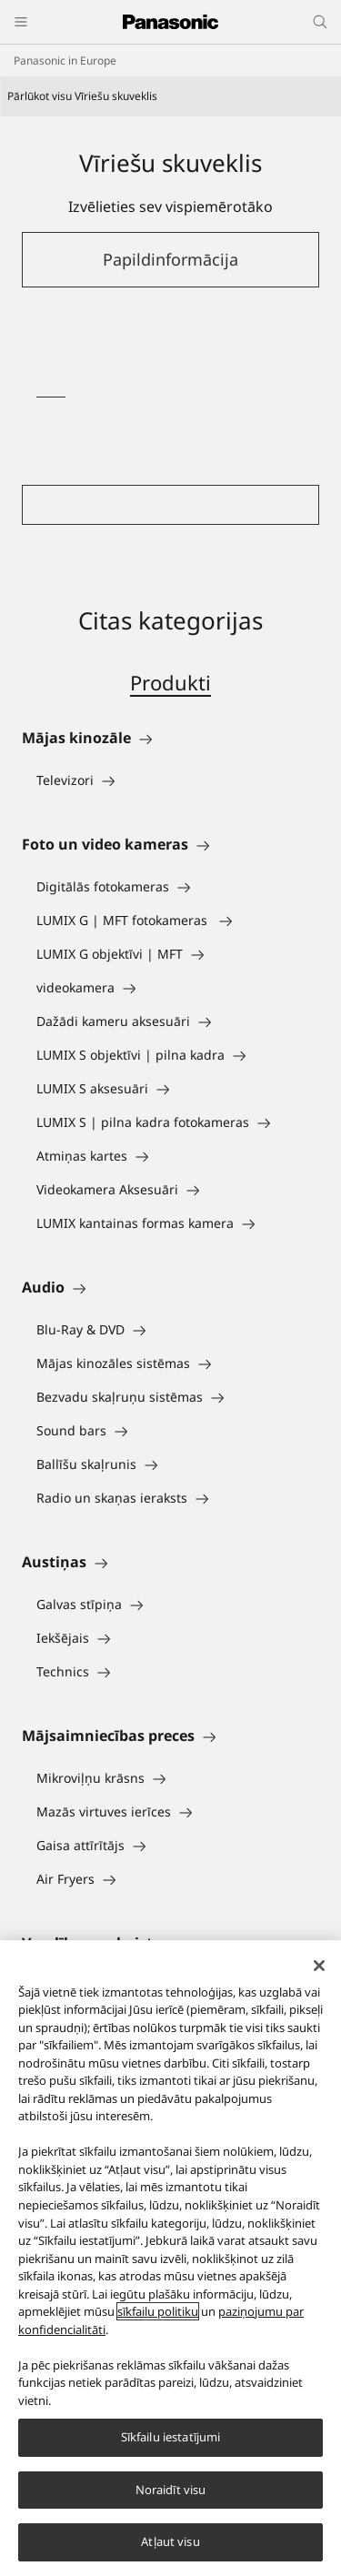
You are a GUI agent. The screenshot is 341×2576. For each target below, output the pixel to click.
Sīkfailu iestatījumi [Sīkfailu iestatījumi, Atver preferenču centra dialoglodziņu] (171, 2437)
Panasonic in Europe (65, 60)
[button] (170, 259)
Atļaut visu (170, 2541)
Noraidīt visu (170, 2489)
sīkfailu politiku (157, 2311)
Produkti (170, 682)
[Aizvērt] (319, 1966)
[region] (170, 2258)
